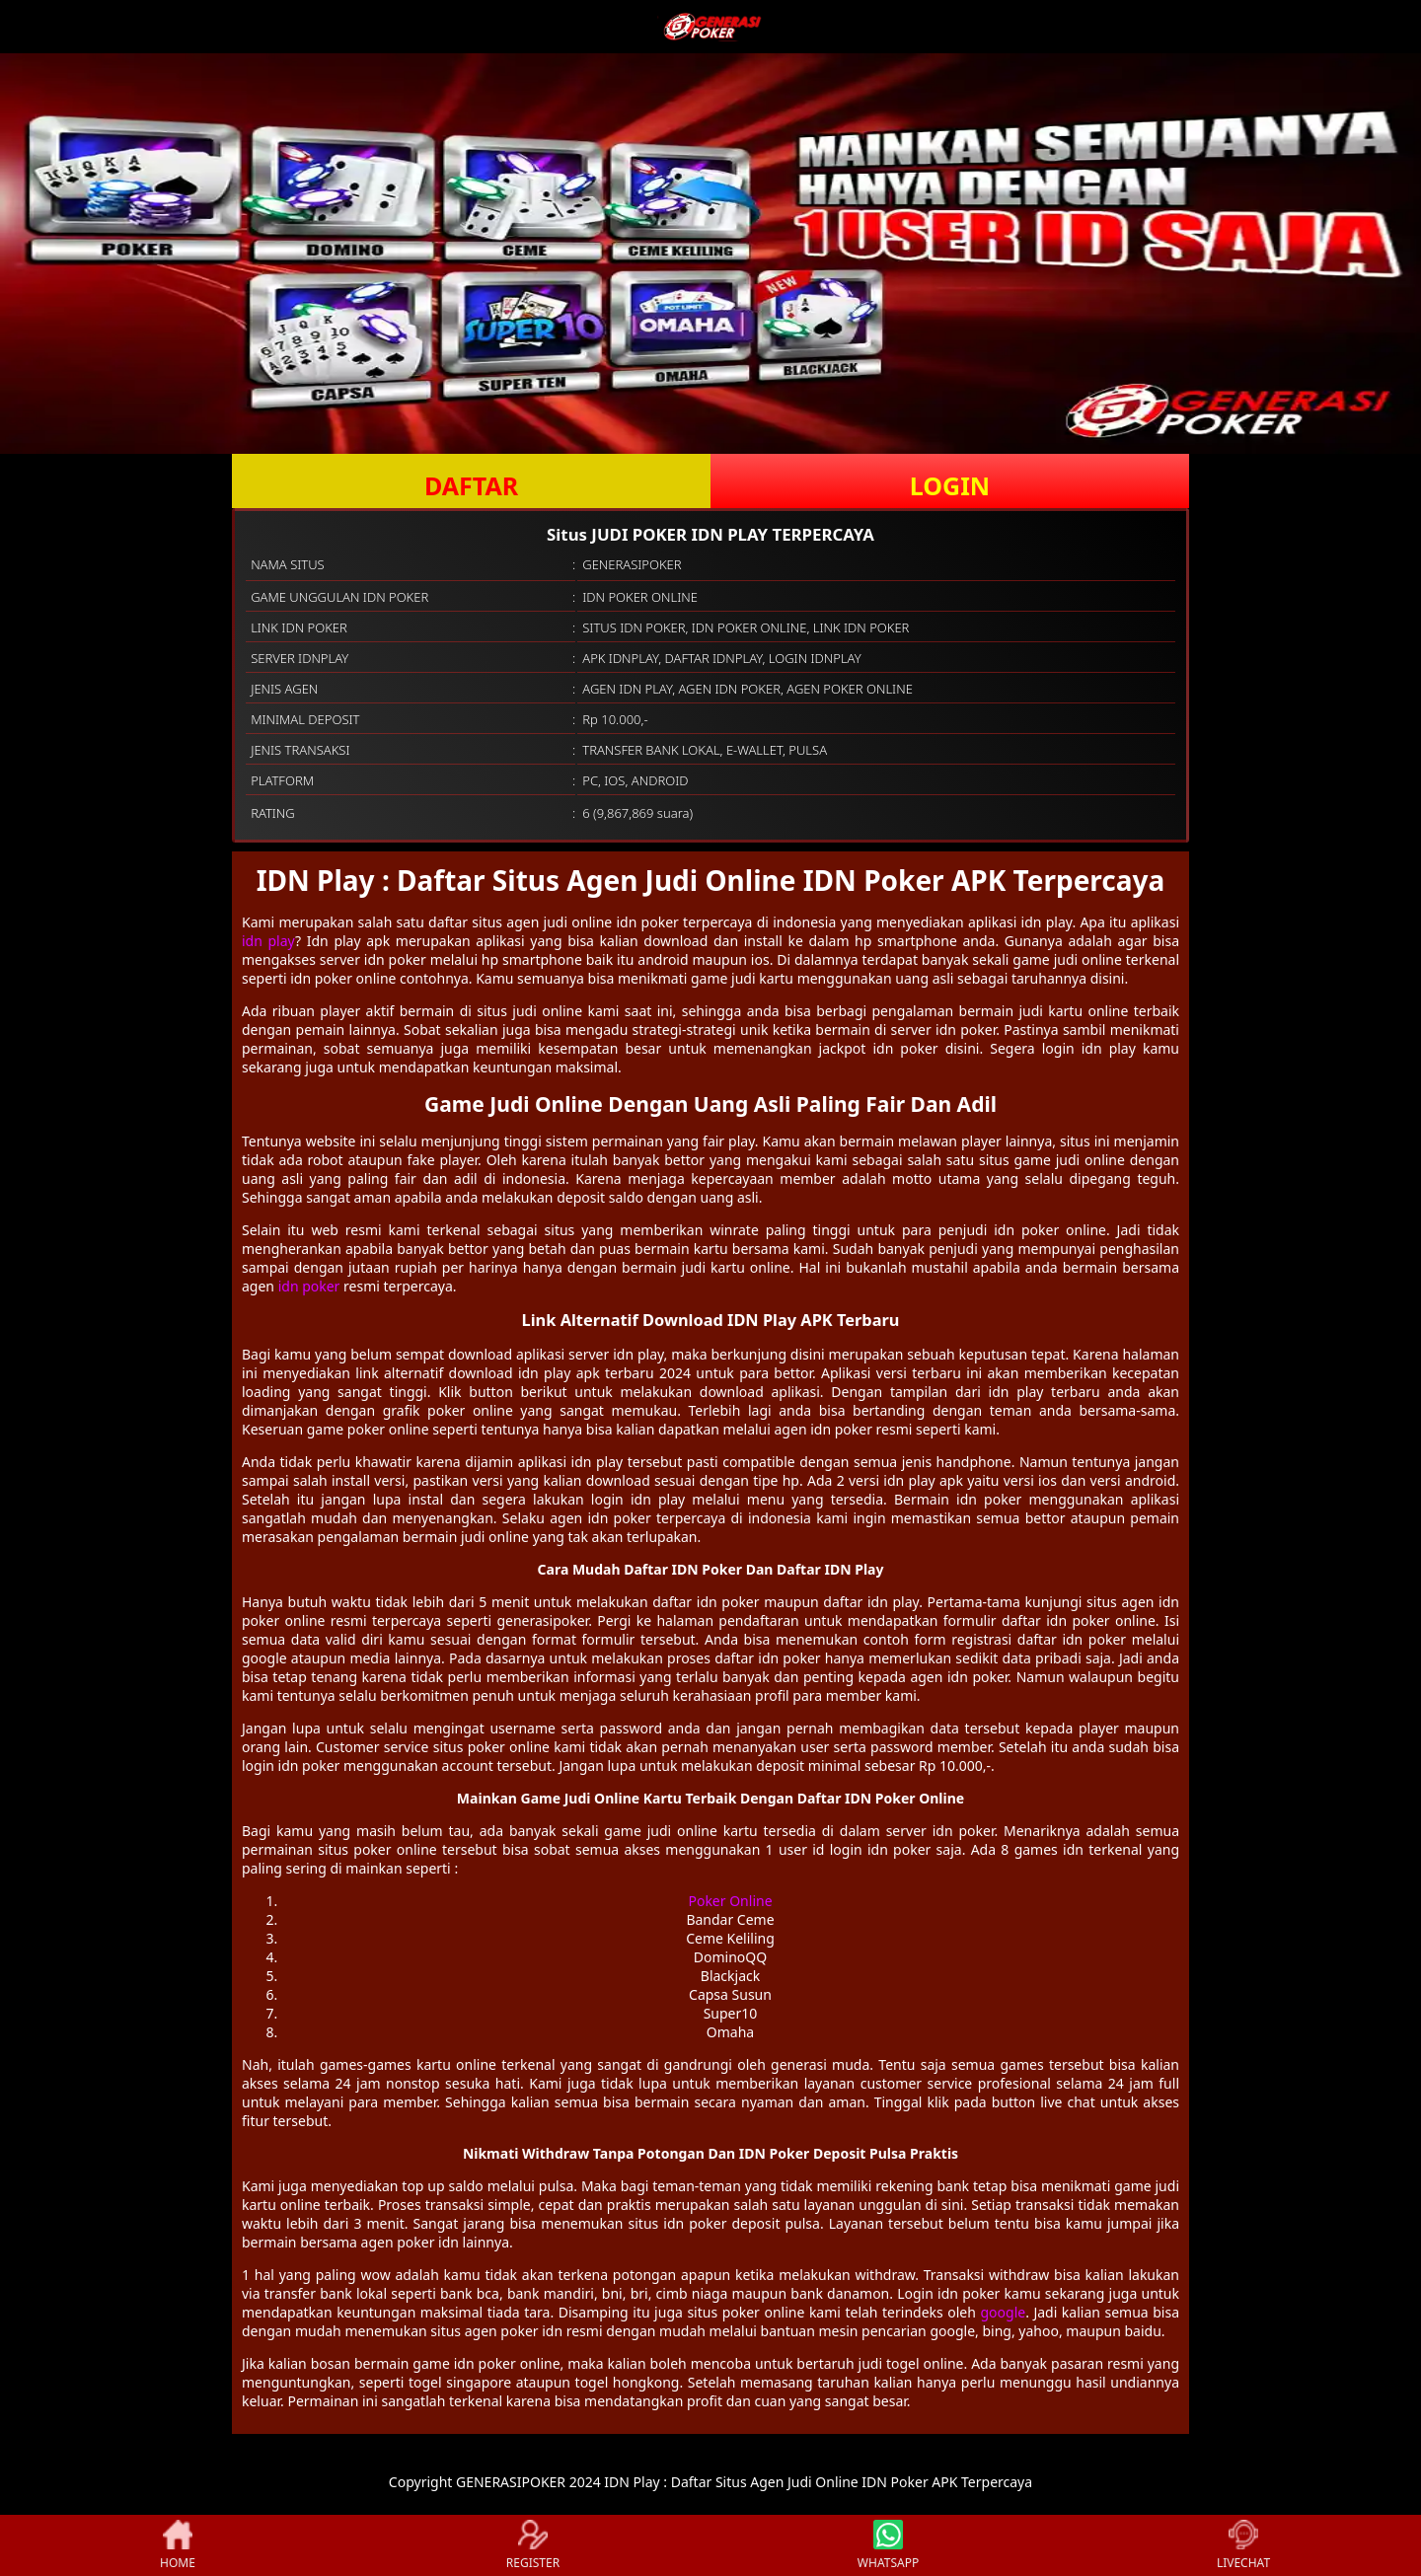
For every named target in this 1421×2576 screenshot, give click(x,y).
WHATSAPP (888, 2545)
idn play (268, 940)
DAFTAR (471, 485)
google (1002, 2312)
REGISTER (533, 2545)
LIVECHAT (1243, 2545)
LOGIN (950, 485)
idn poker (309, 1286)
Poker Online (730, 1900)
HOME (177, 2545)
